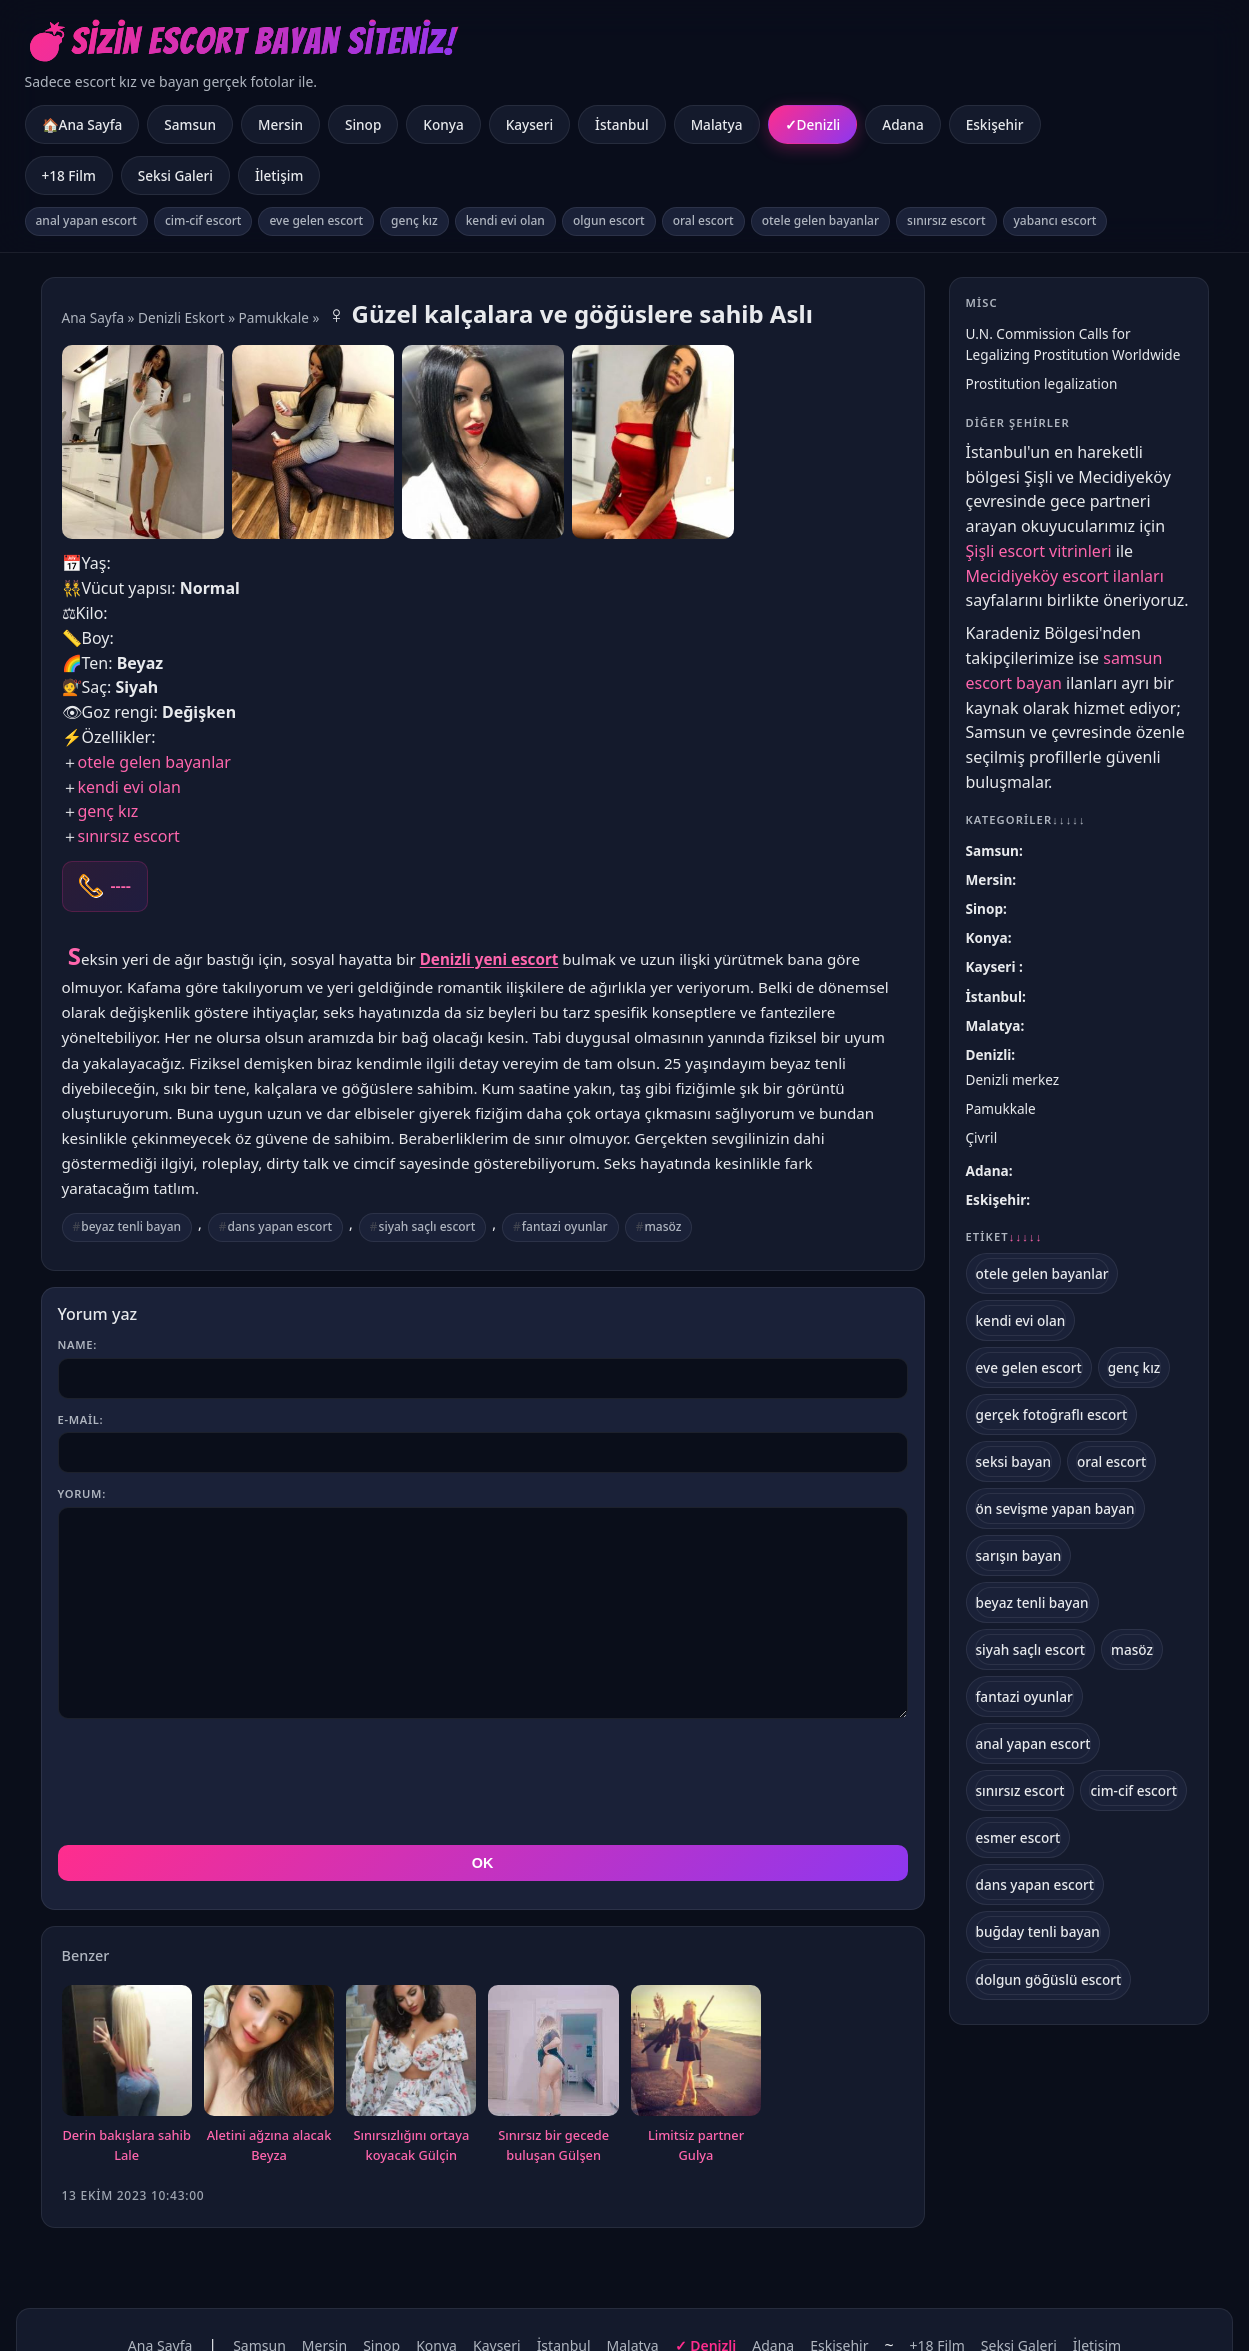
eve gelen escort (316, 220)
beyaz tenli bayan (131, 1226)
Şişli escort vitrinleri (1039, 551)
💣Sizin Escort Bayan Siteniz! (240, 41)
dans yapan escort (280, 1226)
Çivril (982, 1137)
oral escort (703, 220)
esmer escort (1018, 1837)
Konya (443, 124)
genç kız (414, 220)
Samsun (190, 124)
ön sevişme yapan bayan (1055, 1508)
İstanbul (622, 124)
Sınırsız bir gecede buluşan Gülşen (553, 2055)
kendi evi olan (505, 220)
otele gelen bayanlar (820, 220)
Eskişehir (995, 124)
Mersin (280, 124)
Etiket (1004, 1237)
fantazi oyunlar (565, 1226)
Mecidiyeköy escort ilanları (1065, 576)
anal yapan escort (86, 220)
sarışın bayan (1019, 1555)
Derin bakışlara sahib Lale (126, 2055)
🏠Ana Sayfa (82, 124)
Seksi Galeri (175, 175)
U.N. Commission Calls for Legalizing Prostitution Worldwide (1073, 344)
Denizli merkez (1013, 1079)
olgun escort (609, 220)
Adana (902, 124)
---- (121, 886)
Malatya (717, 124)
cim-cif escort (203, 220)
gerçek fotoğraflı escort (1052, 1414)
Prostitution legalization (1042, 383)
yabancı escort (1055, 220)
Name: (77, 1344)
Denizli (819, 124)
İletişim (279, 175)
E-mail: (81, 1419)
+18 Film (69, 175)
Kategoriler (1026, 819)
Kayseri (529, 124)
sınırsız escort (946, 220)
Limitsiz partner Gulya (696, 2055)
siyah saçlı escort (427, 1226)
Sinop (363, 124)
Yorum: (82, 1493)
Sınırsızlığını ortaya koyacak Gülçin (411, 2055)
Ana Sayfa (93, 317)
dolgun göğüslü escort (1049, 1979)
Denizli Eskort (181, 317)
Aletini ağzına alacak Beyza (269, 2055)
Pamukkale (274, 317)
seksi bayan (1014, 1461)
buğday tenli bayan (1038, 1931)
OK (483, 1773)
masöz (662, 1226)
